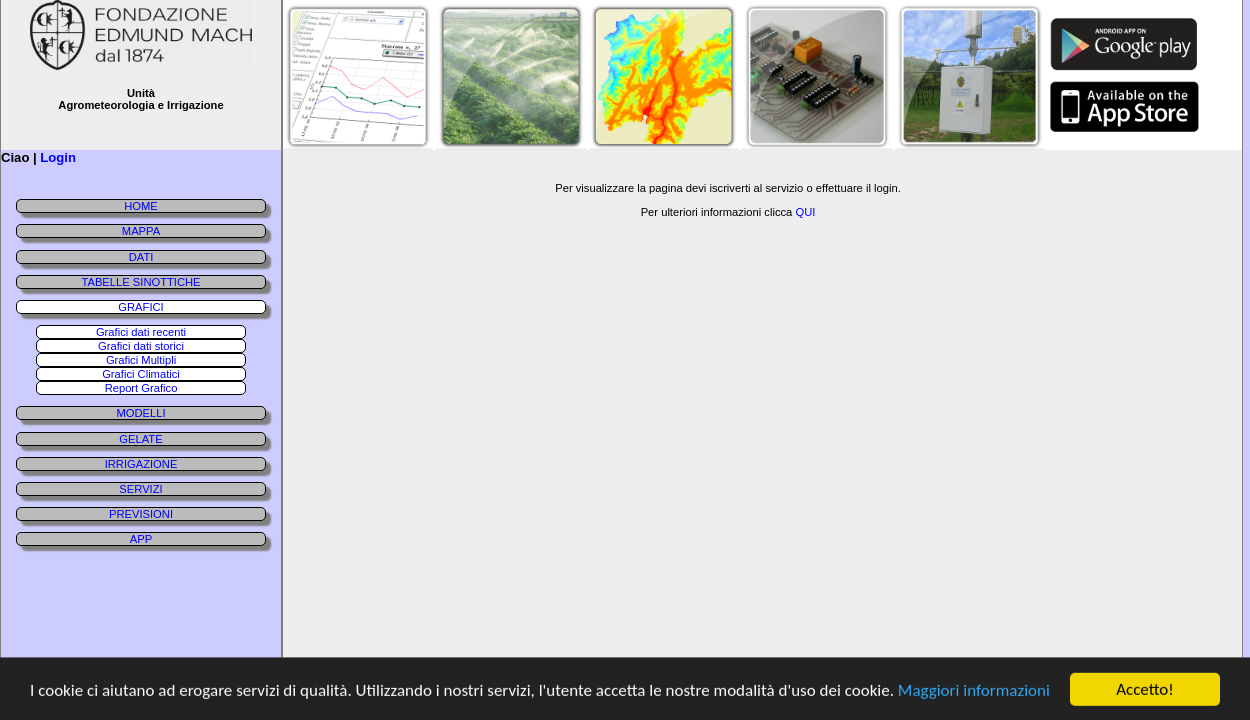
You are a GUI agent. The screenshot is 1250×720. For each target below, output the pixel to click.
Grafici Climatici (141, 374)
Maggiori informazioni (974, 691)
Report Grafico (141, 388)
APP (141, 539)
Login (58, 157)
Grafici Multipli (141, 360)
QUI (805, 212)
